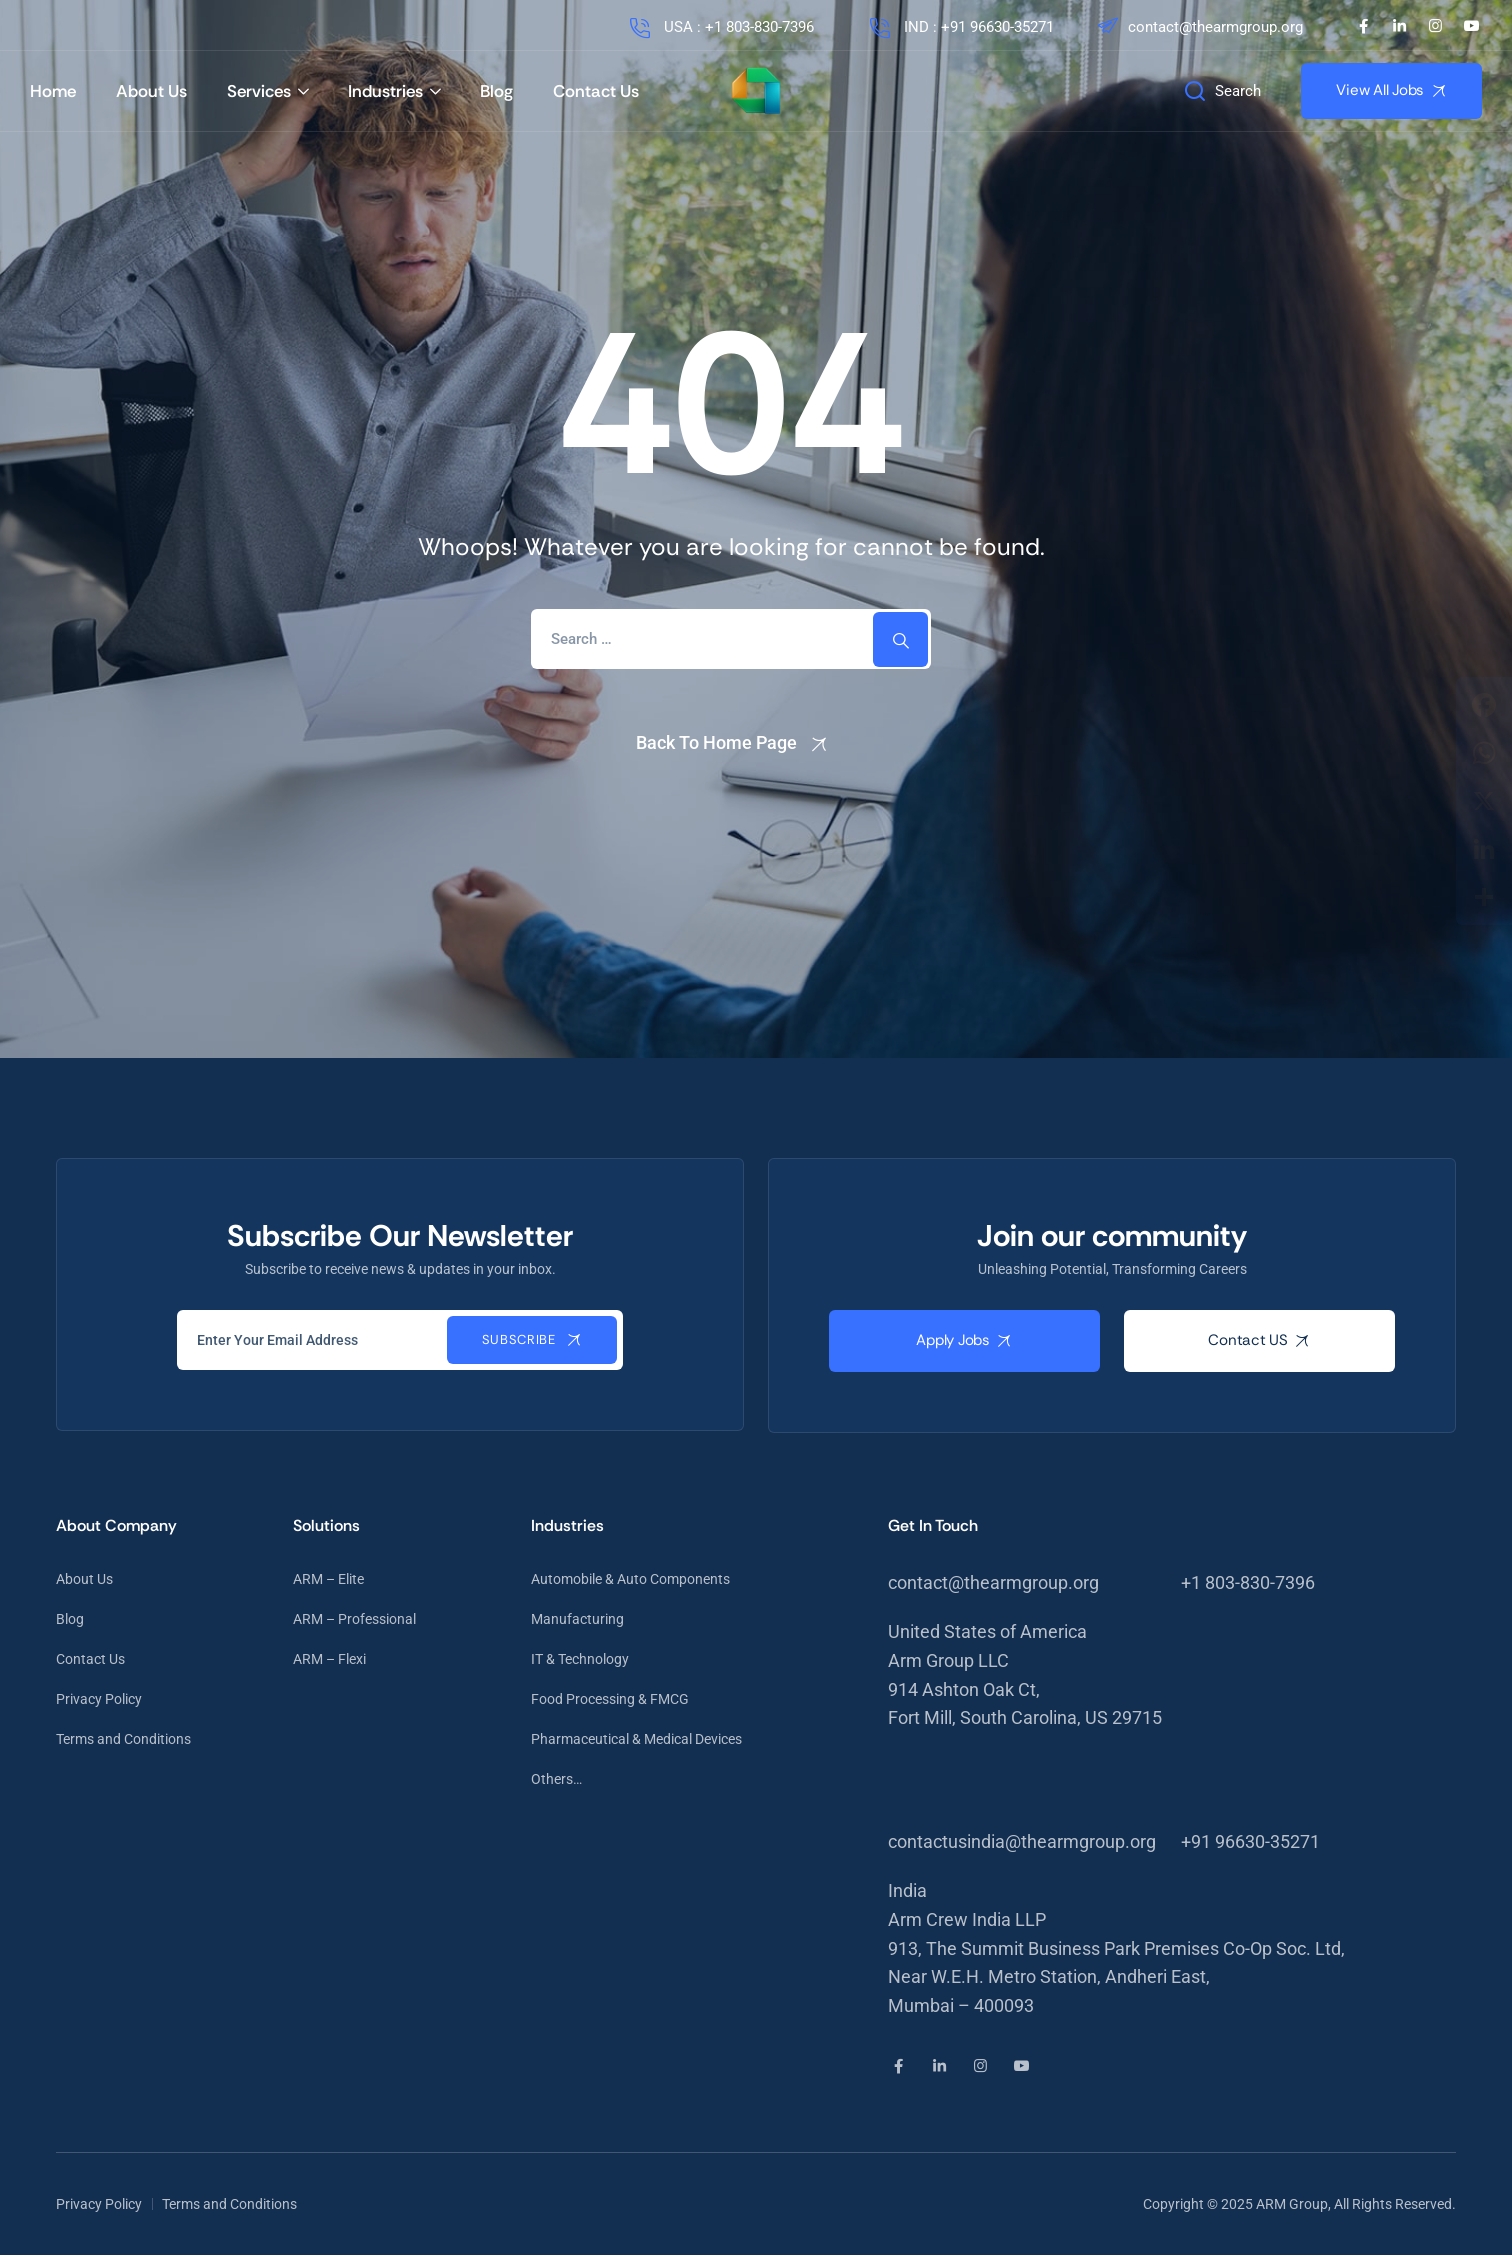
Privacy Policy (99, 1699)
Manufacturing (577, 1619)
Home (53, 91)
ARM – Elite (328, 1579)
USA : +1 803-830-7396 (720, 27)
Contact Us (596, 91)
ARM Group (1292, 2204)
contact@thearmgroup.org (1198, 27)
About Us (151, 91)
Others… (556, 1779)
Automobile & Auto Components (630, 1579)
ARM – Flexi (329, 1659)
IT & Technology (580, 1659)
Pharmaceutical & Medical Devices (636, 1739)
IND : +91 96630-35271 (960, 27)
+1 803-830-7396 (1248, 1582)
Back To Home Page (716, 742)
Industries (385, 91)
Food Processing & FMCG (610, 1699)
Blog (496, 91)
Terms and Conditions (123, 1739)
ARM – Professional (354, 1619)
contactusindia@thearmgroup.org (1022, 1841)
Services (259, 91)
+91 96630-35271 (1250, 1841)
